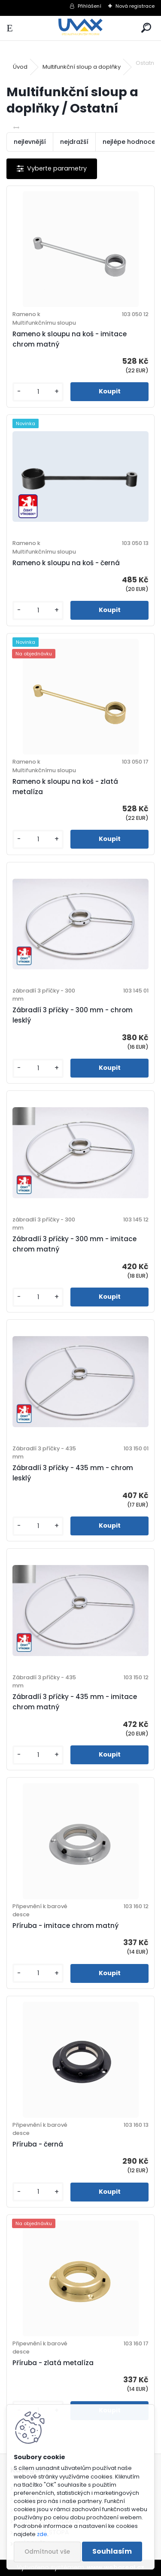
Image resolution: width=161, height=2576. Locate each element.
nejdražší (74, 141)
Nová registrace (135, 6)
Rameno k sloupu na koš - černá (66, 562)
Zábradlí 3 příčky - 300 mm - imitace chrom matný (74, 1244)
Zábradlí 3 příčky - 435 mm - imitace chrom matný (74, 1701)
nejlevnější (30, 141)
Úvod (20, 67)
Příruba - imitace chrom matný (65, 1925)
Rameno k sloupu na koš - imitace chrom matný (69, 339)
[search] (146, 28)
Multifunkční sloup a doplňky (82, 67)
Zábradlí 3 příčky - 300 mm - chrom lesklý (72, 1015)
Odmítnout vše (47, 2552)
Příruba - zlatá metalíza (53, 2362)
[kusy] (38, 392)
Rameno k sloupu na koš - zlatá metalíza (65, 786)
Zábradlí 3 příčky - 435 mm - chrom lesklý (72, 1473)
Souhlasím (112, 2551)
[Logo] (80, 28)
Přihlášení (89, 6)
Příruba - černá (37, 2144)
